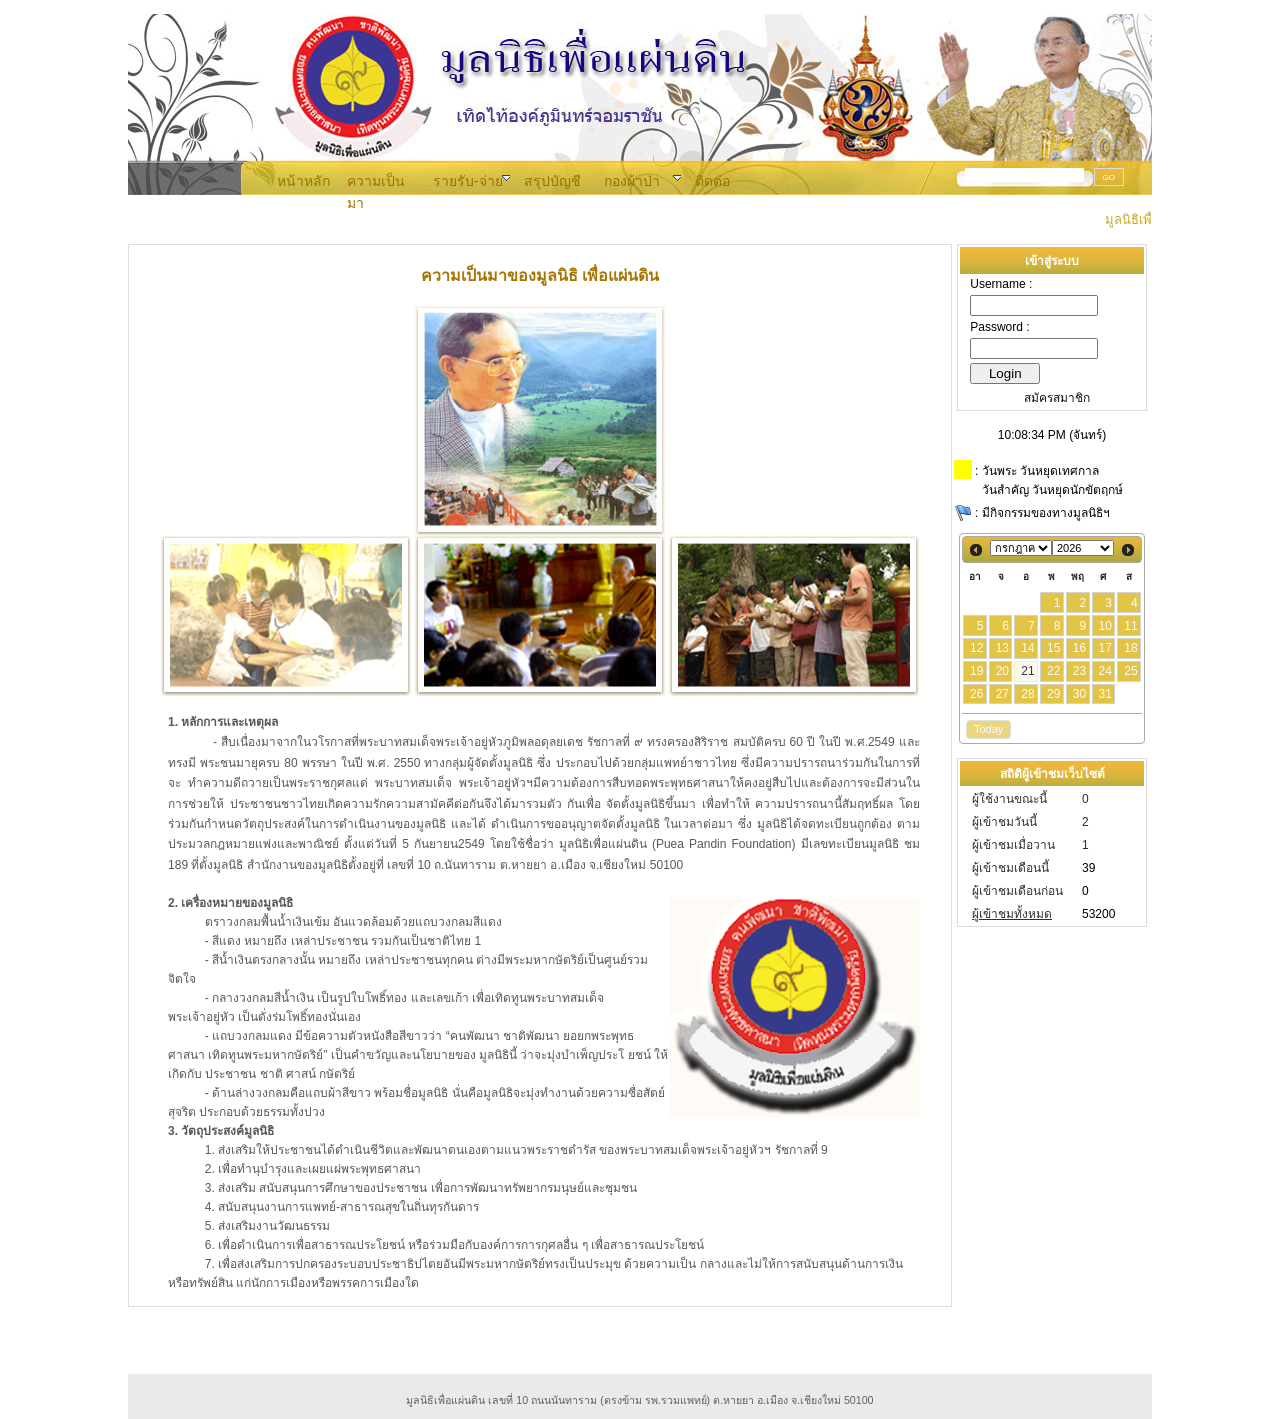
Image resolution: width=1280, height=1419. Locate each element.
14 (1027, 648)
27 (1002, 694)
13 (1002, 648)
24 (1104, 671)
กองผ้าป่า (632, 181)
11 (1130, 626)
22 (1053, 671)
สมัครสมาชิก (1057, 398)
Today (988, 729)
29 (1053, 694)
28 (1027, 694)
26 (976, 694)
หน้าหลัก (303, 181)
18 (1130, 648)
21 (1027, 671)
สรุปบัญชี (552, 181)
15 (1053, 648)
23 (1079, 671)
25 (1130, 671)
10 (1104, 626)
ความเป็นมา (376, 182)
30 (1079, 694)
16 (1079, 648)
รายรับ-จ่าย (468, 181)
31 (1104, 694)
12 (976, 648)
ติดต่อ (712, 181)
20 (1002, 671)
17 (1104, 648)
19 (976, 671)
